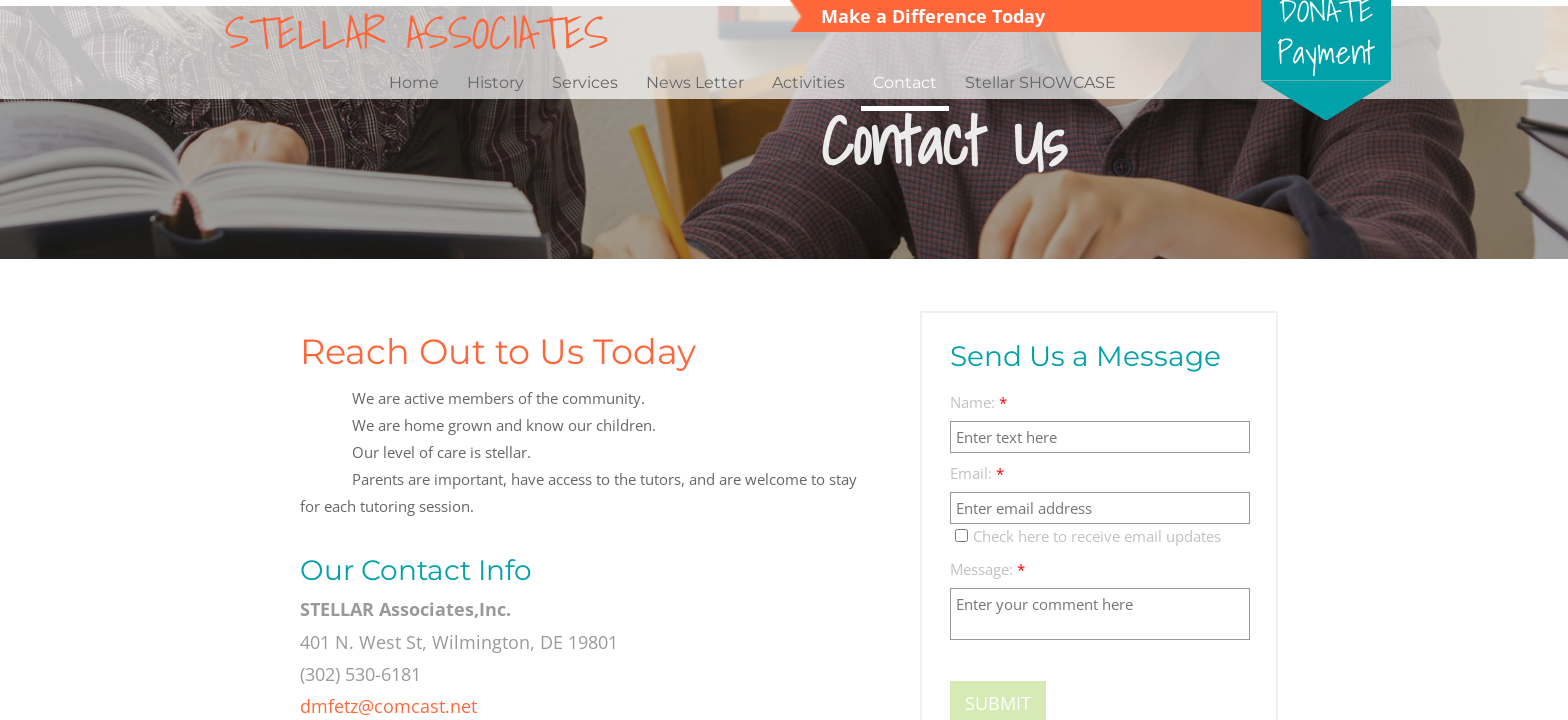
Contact (905, 82)
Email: (977, 473)
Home (414, 82)
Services (585, 82)
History (495, 82)
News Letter (695, 82)
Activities (808, 82)
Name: (978, 402)
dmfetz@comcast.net (388, 706)
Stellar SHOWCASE (1040, 82)
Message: (987, 569)
